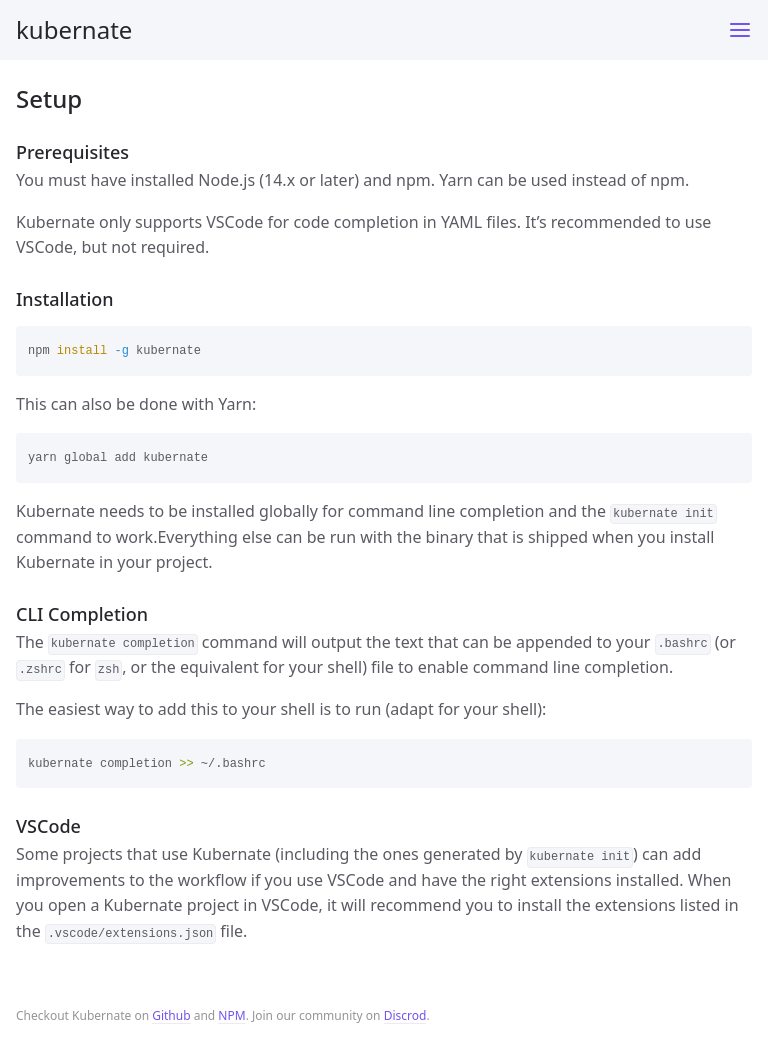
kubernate (74, 29)
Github (171, 1015)
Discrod (405, 1015)
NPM (231, 1015)
